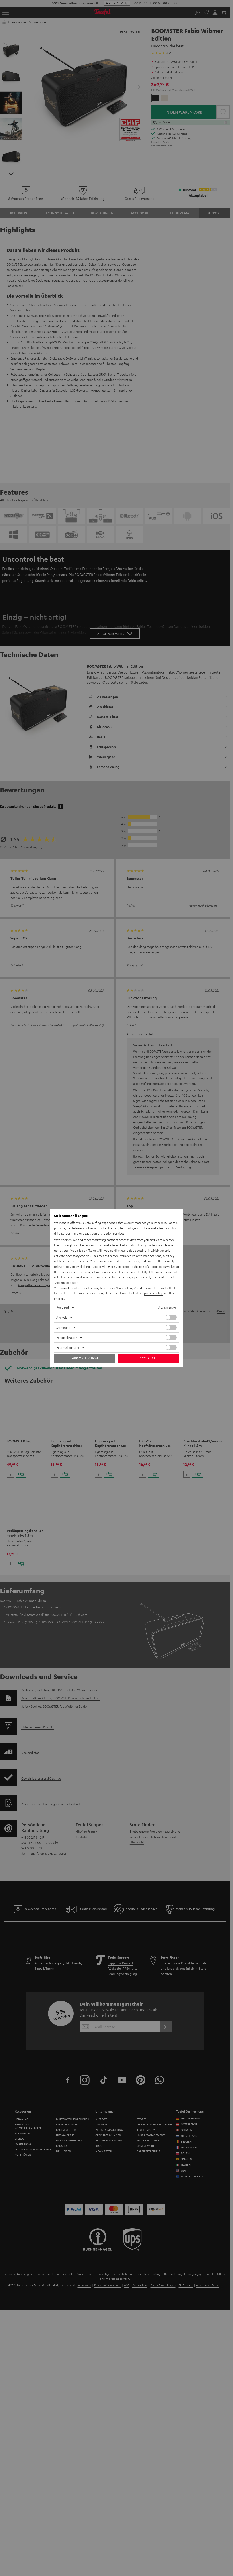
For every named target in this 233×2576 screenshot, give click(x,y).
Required (62, 1307)
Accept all (148, 1358)
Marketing (63, 1327)
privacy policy (153, 1293)
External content (67, 1347)
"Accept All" (98, 1266)
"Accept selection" (66, 1282)
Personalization (66, 1337)
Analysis (61, 1317)
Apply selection (85, 1358)
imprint (59, 1298)
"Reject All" (95, 1250)
